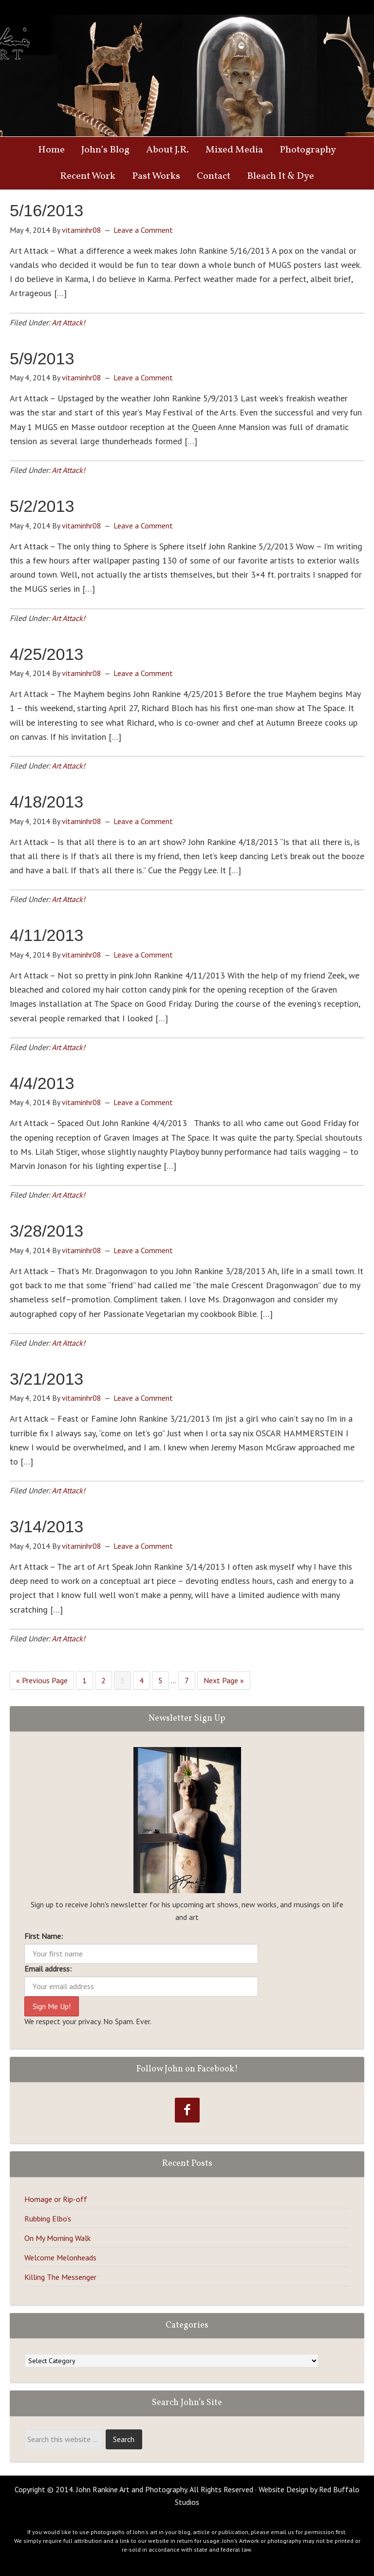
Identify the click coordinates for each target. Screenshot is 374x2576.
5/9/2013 (42, 358)
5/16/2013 (46, 210)
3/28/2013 (46, 1231)
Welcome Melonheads (60, 2257)
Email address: (48, 1969)
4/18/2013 (46, 801)
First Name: (43, 1936)
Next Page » (224, 1680)
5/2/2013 (42, 506)
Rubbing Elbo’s (47, 2218)
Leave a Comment (143, 230)
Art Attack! (68, 322)
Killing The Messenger (60, 2277)
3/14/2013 (46, 1526)
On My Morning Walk (57, 2238)
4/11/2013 (46, 935)
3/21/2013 (46, 1379)
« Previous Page (42, 1680)
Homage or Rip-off (55, 2199)
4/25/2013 (46, 654)
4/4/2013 (42, 1083)
